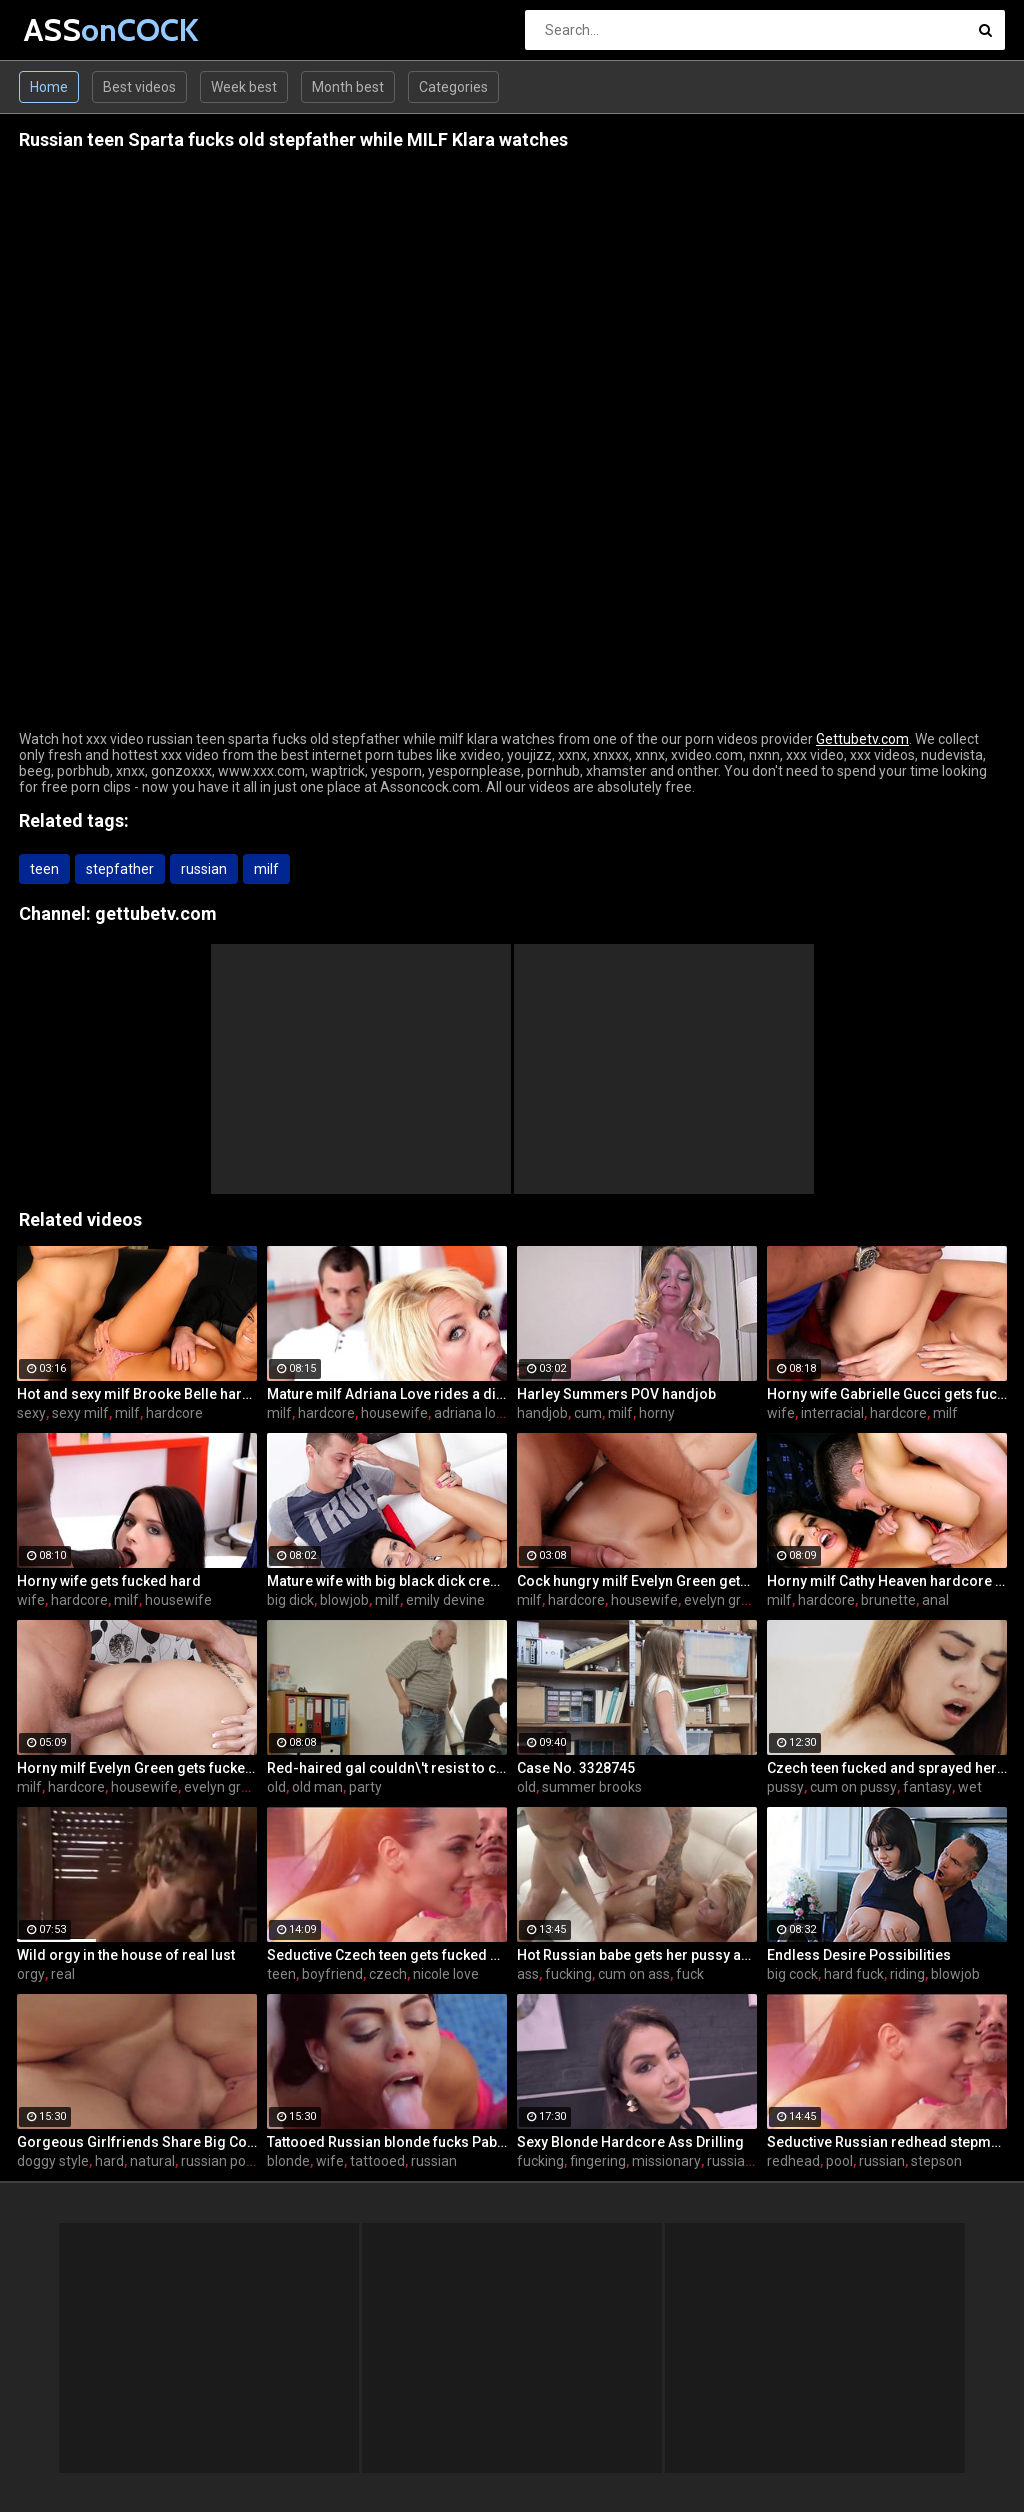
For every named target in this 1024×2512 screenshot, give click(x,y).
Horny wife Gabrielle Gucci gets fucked (887, 1394)
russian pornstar (232, 2161)
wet (970, 1787)
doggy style (53, 2161)
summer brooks (592, 1787)
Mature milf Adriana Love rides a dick (387, 1394)
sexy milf (80, 1413)
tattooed (377, 2161)
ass (528, 1974)
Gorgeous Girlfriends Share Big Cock (137, 2142)
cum (588, 1413)
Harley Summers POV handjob (616, 1394)
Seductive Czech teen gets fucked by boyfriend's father (387, 1955)
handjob (542, 1413)
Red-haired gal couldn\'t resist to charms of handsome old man (387, 1768)
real (63, 1974)
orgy (31, 1974)
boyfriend (332, 1974)
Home (49, 87)
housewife (394, 1413)
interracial (832, 1413)
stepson (936, 2161)
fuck (690, 1974)
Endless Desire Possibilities (859, 1955)
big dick (290, 1600)
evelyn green (724, 1600)
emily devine (445, 1600)
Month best (348, 87)
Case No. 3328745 (576, 1768)
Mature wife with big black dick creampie (387, 1581)
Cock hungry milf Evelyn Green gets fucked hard (637, 1581)
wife (781, 1413)
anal (935, 1600)
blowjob (344, 1600)
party (365, 1787)
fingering (598, 2161)
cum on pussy (853, 1787)
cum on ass (634, 1974)
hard (109, 2161)
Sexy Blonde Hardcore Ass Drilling (630, 2142)
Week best (244, 87)
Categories (453, 87)
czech (388, 1974)
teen (44, 869)
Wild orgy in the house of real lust (126, 1955)
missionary (666, 2161)
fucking (568, 1974)
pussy (785, 1787)
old (276, 1787)
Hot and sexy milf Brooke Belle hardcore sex (137, 1394)
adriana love (472, 1413)
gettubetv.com (156, 913)
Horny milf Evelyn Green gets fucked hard (137, 1768)
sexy (31, 1413)
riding (907, 1974)
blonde (288, 2161)
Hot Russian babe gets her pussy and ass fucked (637, 1955)
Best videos (139, 87)
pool (839, 2161)
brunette (888, 1600)
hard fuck (854, 1974)
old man (317, 1787)
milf (266, 869)
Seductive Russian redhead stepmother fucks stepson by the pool (887, 2142)
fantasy (927, 1787)
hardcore (174, 1413)
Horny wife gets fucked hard (109, 1581)
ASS (76, 29)
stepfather (120, 869)
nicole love (446, 1974)
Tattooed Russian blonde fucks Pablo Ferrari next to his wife (387, 2142)
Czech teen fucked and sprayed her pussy (887, 1768)
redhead (793, 2161)
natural (152, 2161)
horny (657, 1413)
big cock (792, 1974)
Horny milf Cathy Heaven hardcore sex (887, 1581)
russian (204, 869)
